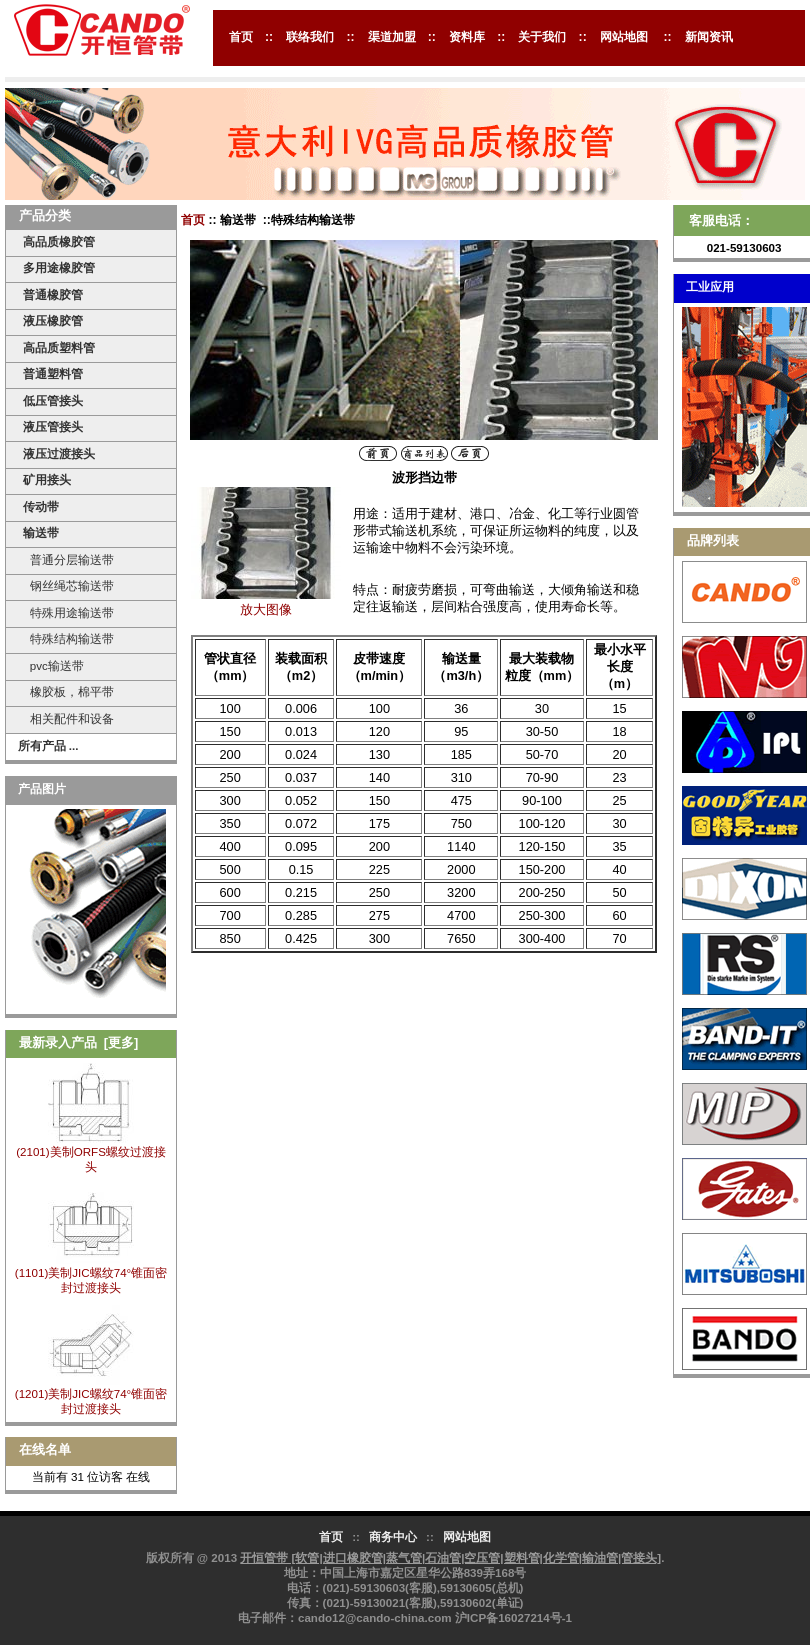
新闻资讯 (709, 37)
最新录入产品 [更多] (79, 1042)
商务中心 (393, 1536)
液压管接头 (53, 426)
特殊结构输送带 (68, 638)
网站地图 (624, 37)
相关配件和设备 (68, 718)
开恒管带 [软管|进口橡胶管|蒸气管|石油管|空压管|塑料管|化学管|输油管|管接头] (450, 1557)
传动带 (41, 506)
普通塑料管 (53, 373)
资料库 (467, 37)
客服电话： (721, 220)
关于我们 (542, 37)
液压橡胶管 (53, 320)
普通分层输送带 (68, 559)
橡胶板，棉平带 (68, 691)
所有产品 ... (48, 745)
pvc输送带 (53, 665)
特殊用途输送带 (68, 612)
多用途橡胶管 (59, 267)
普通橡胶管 (53, 294)
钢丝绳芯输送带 (68, 585)
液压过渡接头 (59, 453)
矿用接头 (47, 479)
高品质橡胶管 (59, 241)
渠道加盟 (392, 37)
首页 (241, 37)
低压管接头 (53, 400)
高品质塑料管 (59, 347)
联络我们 (310, 37)
